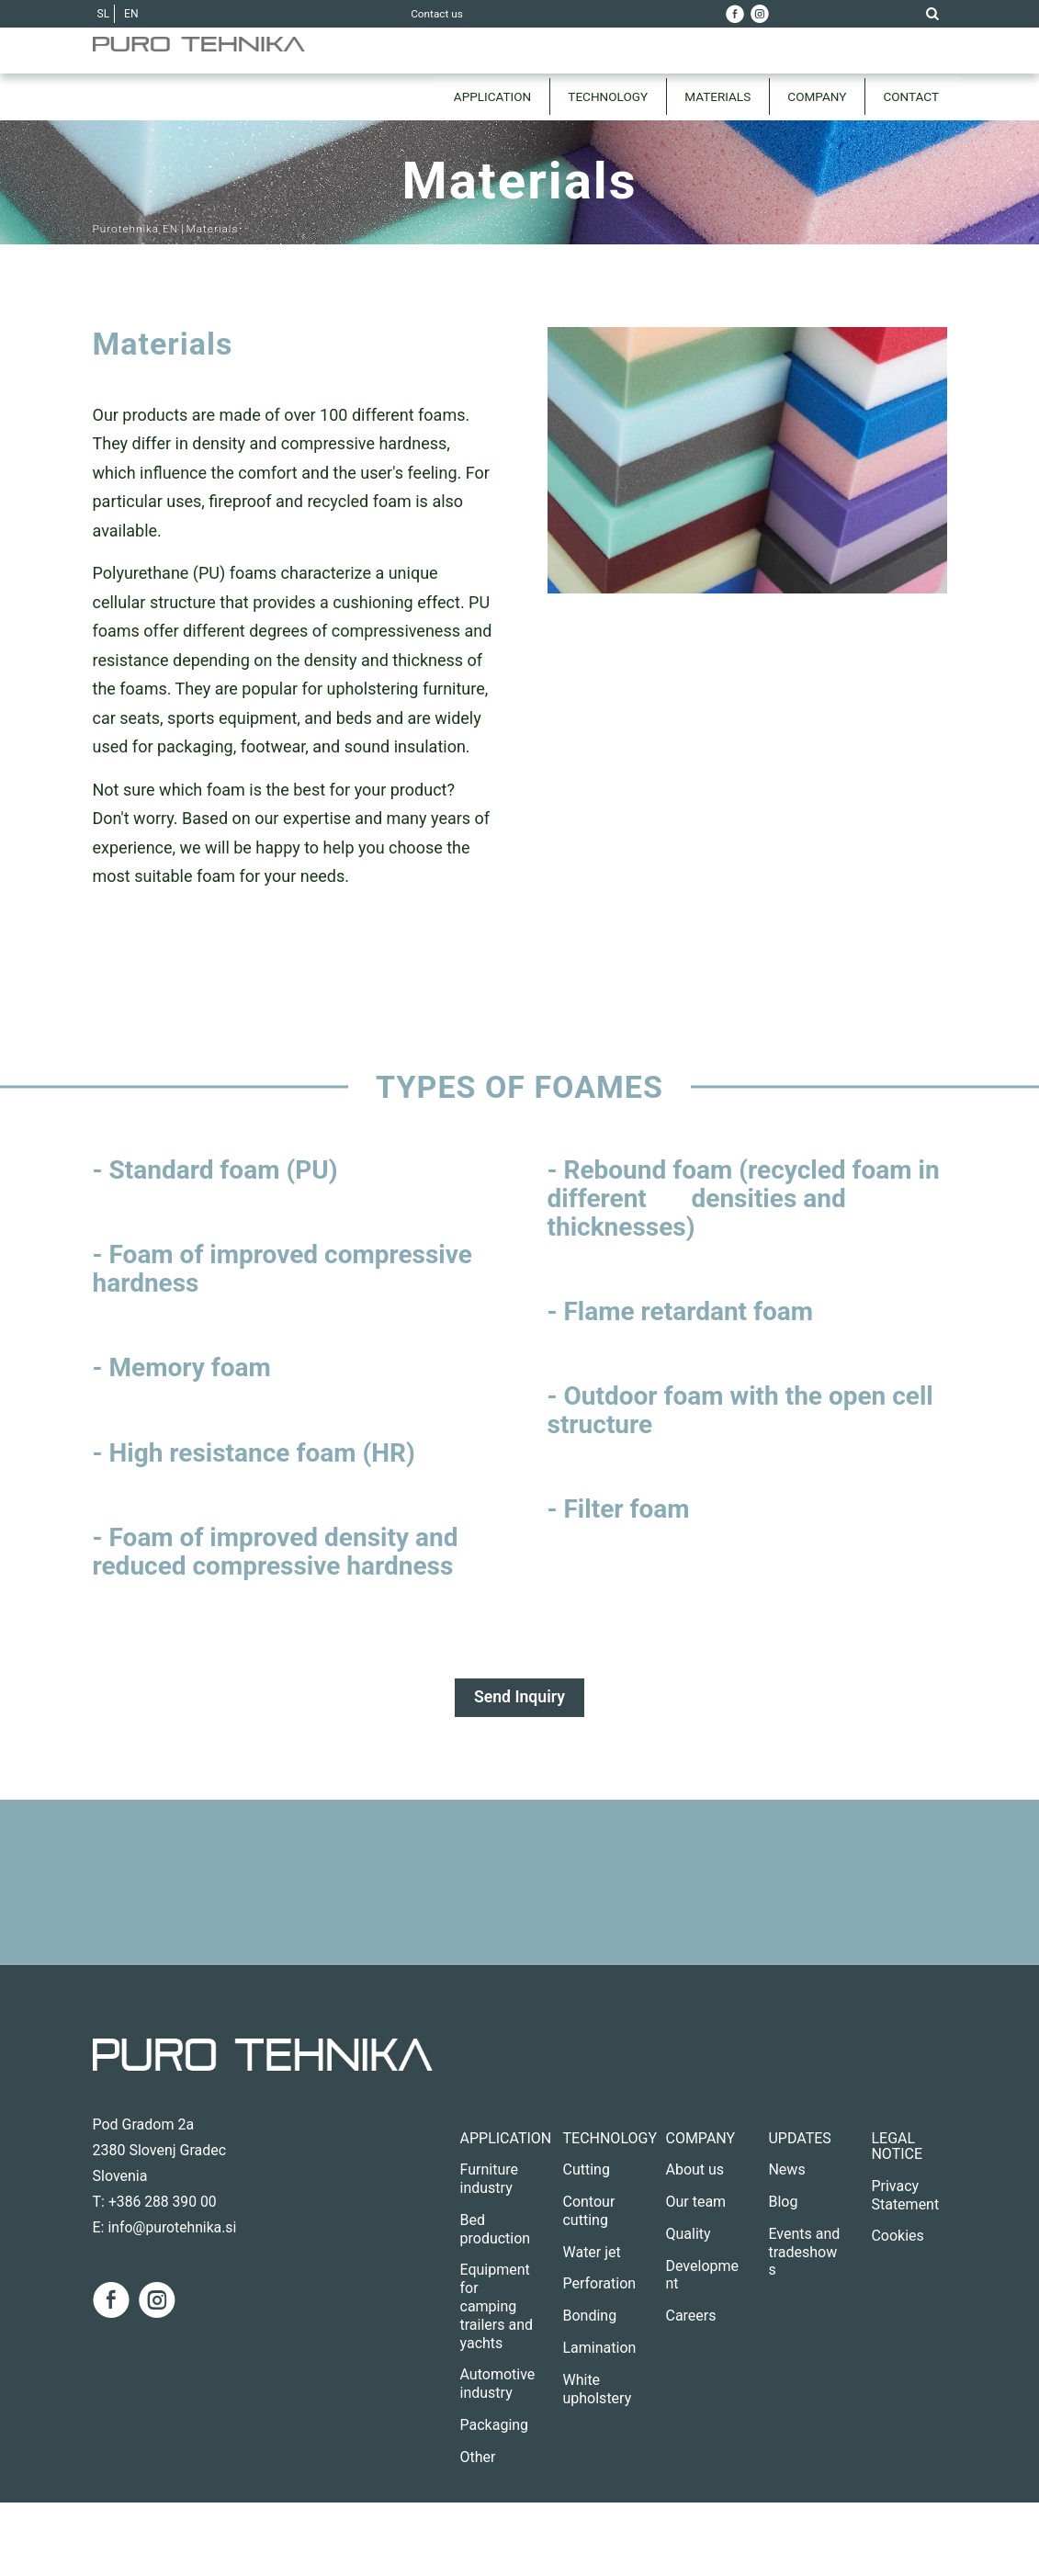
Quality (687, 2234)
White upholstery (596, 2389)
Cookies (897, 2236)
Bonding (589, 2316)
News (786, 2170)
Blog (782, 2201)
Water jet (591, 2252)
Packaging (494, 2425)
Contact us (437, 13)
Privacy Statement (905, 2195)
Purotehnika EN (136, 228)
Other (478, 2457)
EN (131, 13)
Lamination (599, 2347)
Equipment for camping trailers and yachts (497, 2307)
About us (694, 2170)
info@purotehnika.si (172, 2227)
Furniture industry (489, 2180)
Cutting (585, 2170)
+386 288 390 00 (163, 2201)
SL (103, 13)
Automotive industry (498, 2384)
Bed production (495, 2229)
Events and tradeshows (804, 2252)
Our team (695, 2201)
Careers (690, 2316)
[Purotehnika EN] (239, 73)
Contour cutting (588, 2211)
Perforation (599, 2284)
